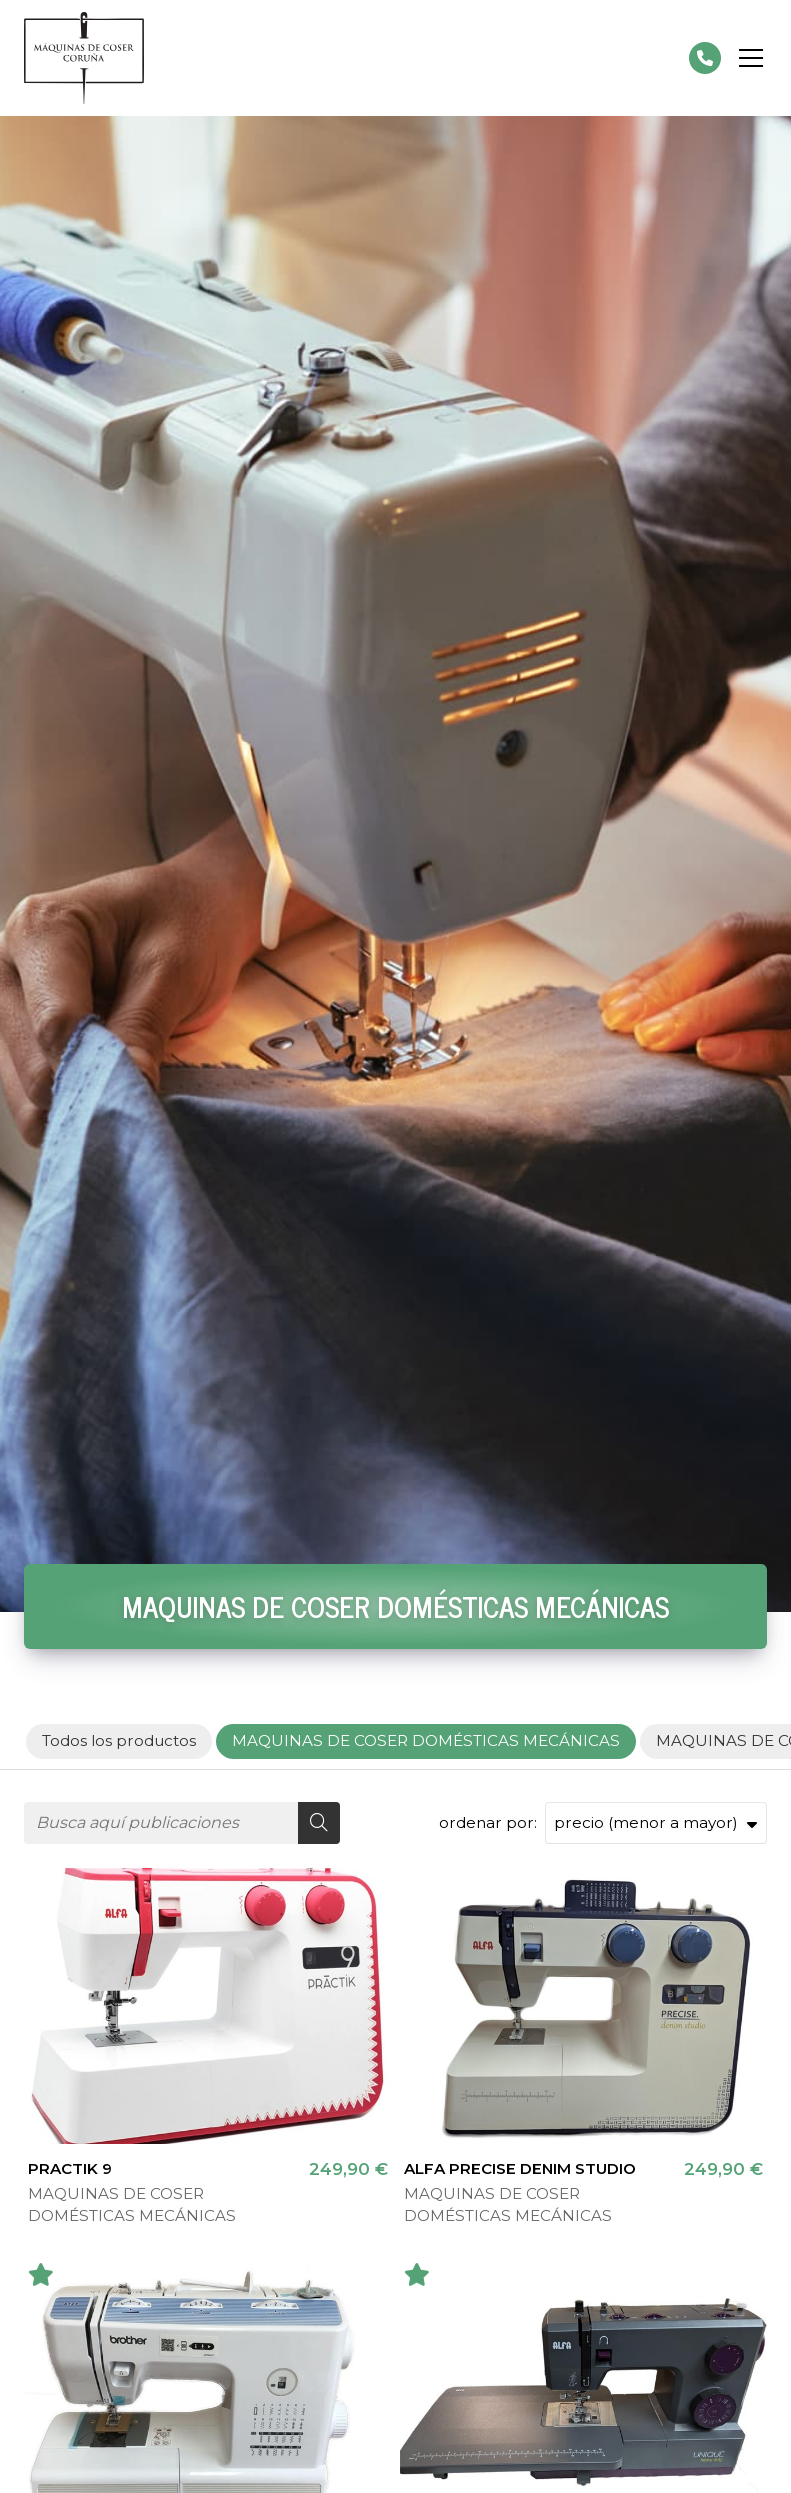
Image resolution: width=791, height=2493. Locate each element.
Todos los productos (119, 1740)
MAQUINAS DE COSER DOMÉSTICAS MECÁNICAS (132, 2204)
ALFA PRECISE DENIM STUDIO (520, 2168)
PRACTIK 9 (70, 2168)
